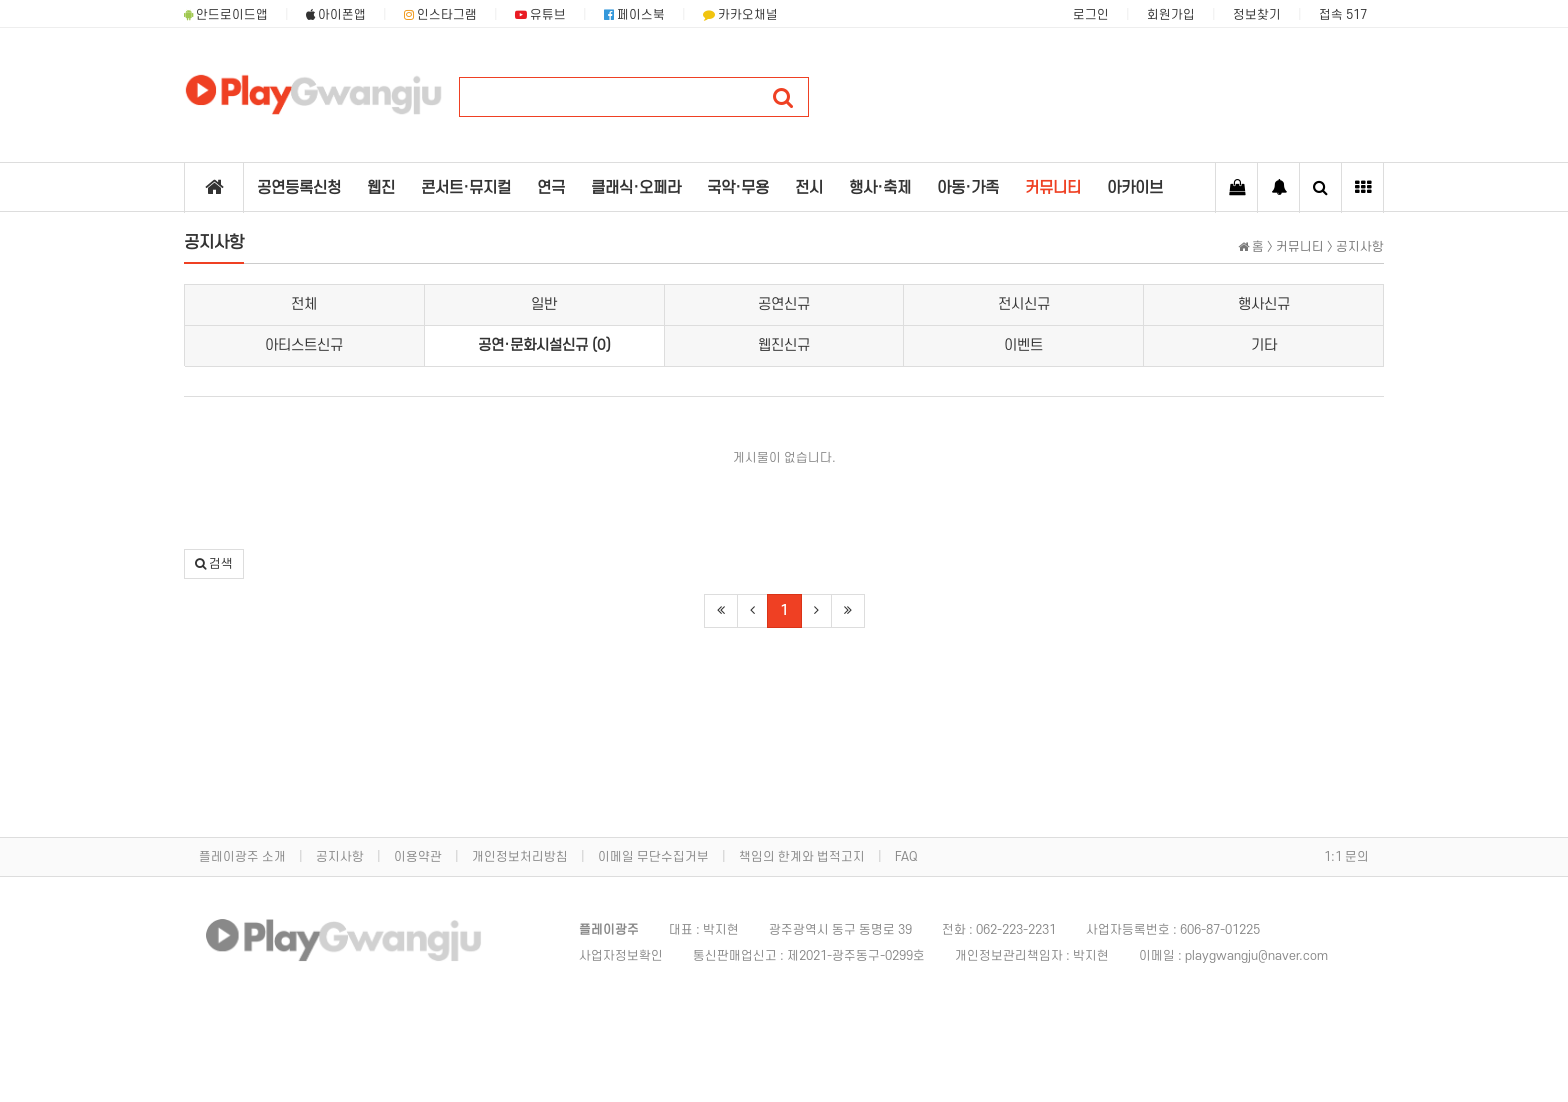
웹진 (381, 188)
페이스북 (634, 15)
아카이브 (1135, 188)
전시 (809, 188)
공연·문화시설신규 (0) (544, 345)
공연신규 (784, 304)
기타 (1264, 345)
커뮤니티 (1053, 188)
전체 (304, 304)
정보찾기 (1257, 15)
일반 (544, 304)
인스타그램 (440, 15)
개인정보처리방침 (520, 857)
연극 (551, 188)
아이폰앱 (336, 15)
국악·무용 (738, 188)
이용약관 (418, 857)
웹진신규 (784, 345)
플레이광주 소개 (242, 857)
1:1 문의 (1346, 857)
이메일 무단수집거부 (653, 857)
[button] (214, 564)
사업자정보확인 (621, 956)
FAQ (906, 857)
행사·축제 (880, 188)
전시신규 (1024, 304)
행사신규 (1264, 304)
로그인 (1091, 15)
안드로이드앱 (226, 15)
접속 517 (1343, 15)
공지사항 (340, 857)
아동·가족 (968, 188)
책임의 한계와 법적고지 (802, 857)
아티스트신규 (304, 345)
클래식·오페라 (636, 188)
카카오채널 (740, 15)
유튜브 (540, 15)
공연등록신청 (299, 188)
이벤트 (1023, 345)
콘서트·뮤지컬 (466, 188)
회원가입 (1171, 15)
